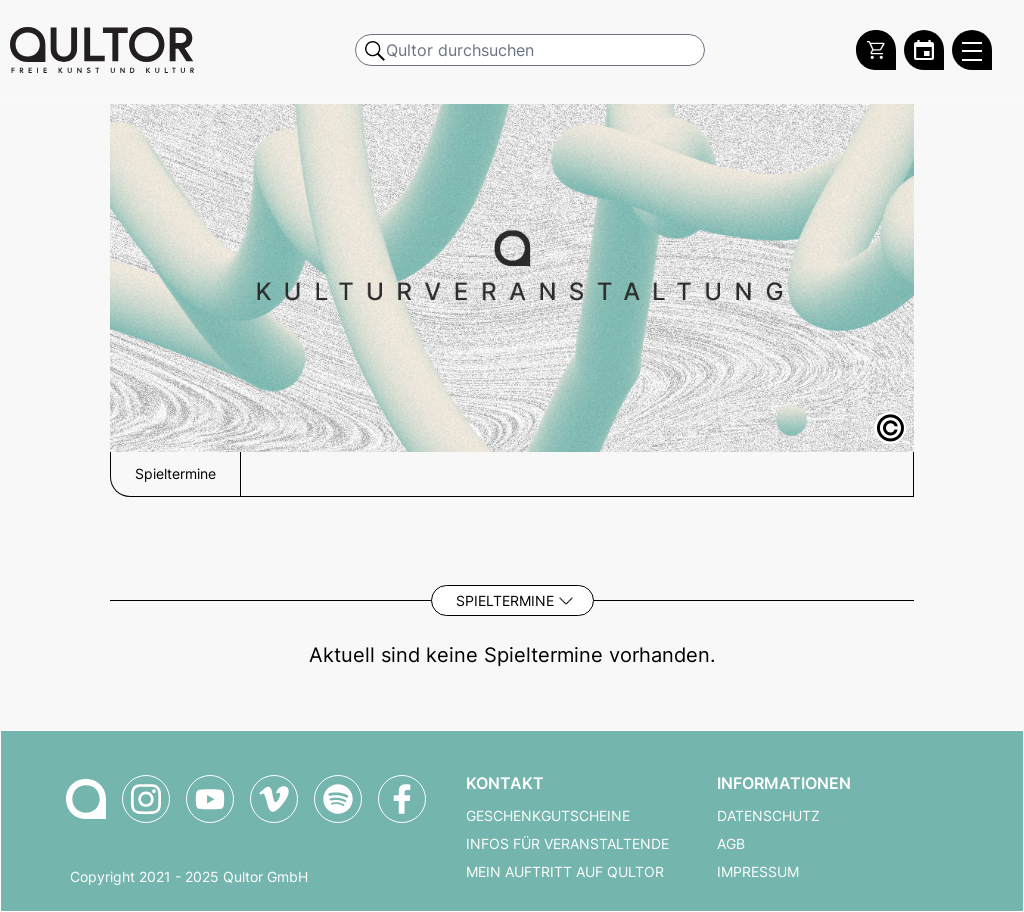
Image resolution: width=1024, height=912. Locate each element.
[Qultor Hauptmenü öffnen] (972, 50)
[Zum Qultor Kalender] (924, 50)
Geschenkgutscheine (548, 816)
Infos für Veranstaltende (567, 844)
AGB (731, 844)
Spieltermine (505, 600)
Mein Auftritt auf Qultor (565, 872)
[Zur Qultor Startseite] (102, 50)
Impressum (758, 872)
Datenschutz (768, 816)
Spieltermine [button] (175, 474)
